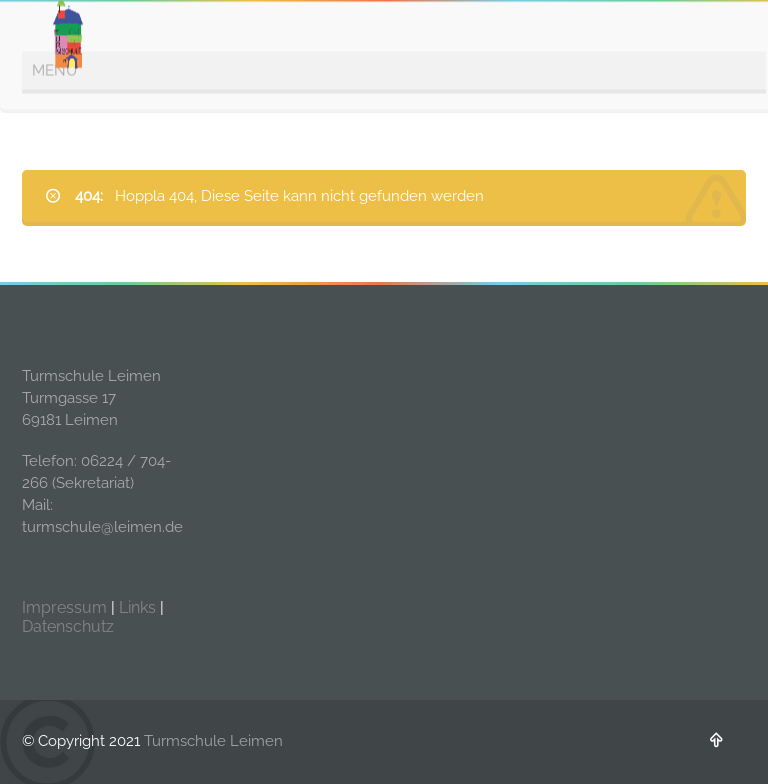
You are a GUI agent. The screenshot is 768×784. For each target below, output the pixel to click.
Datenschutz (68, 626)
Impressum (64, 607)
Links (137, 607)
